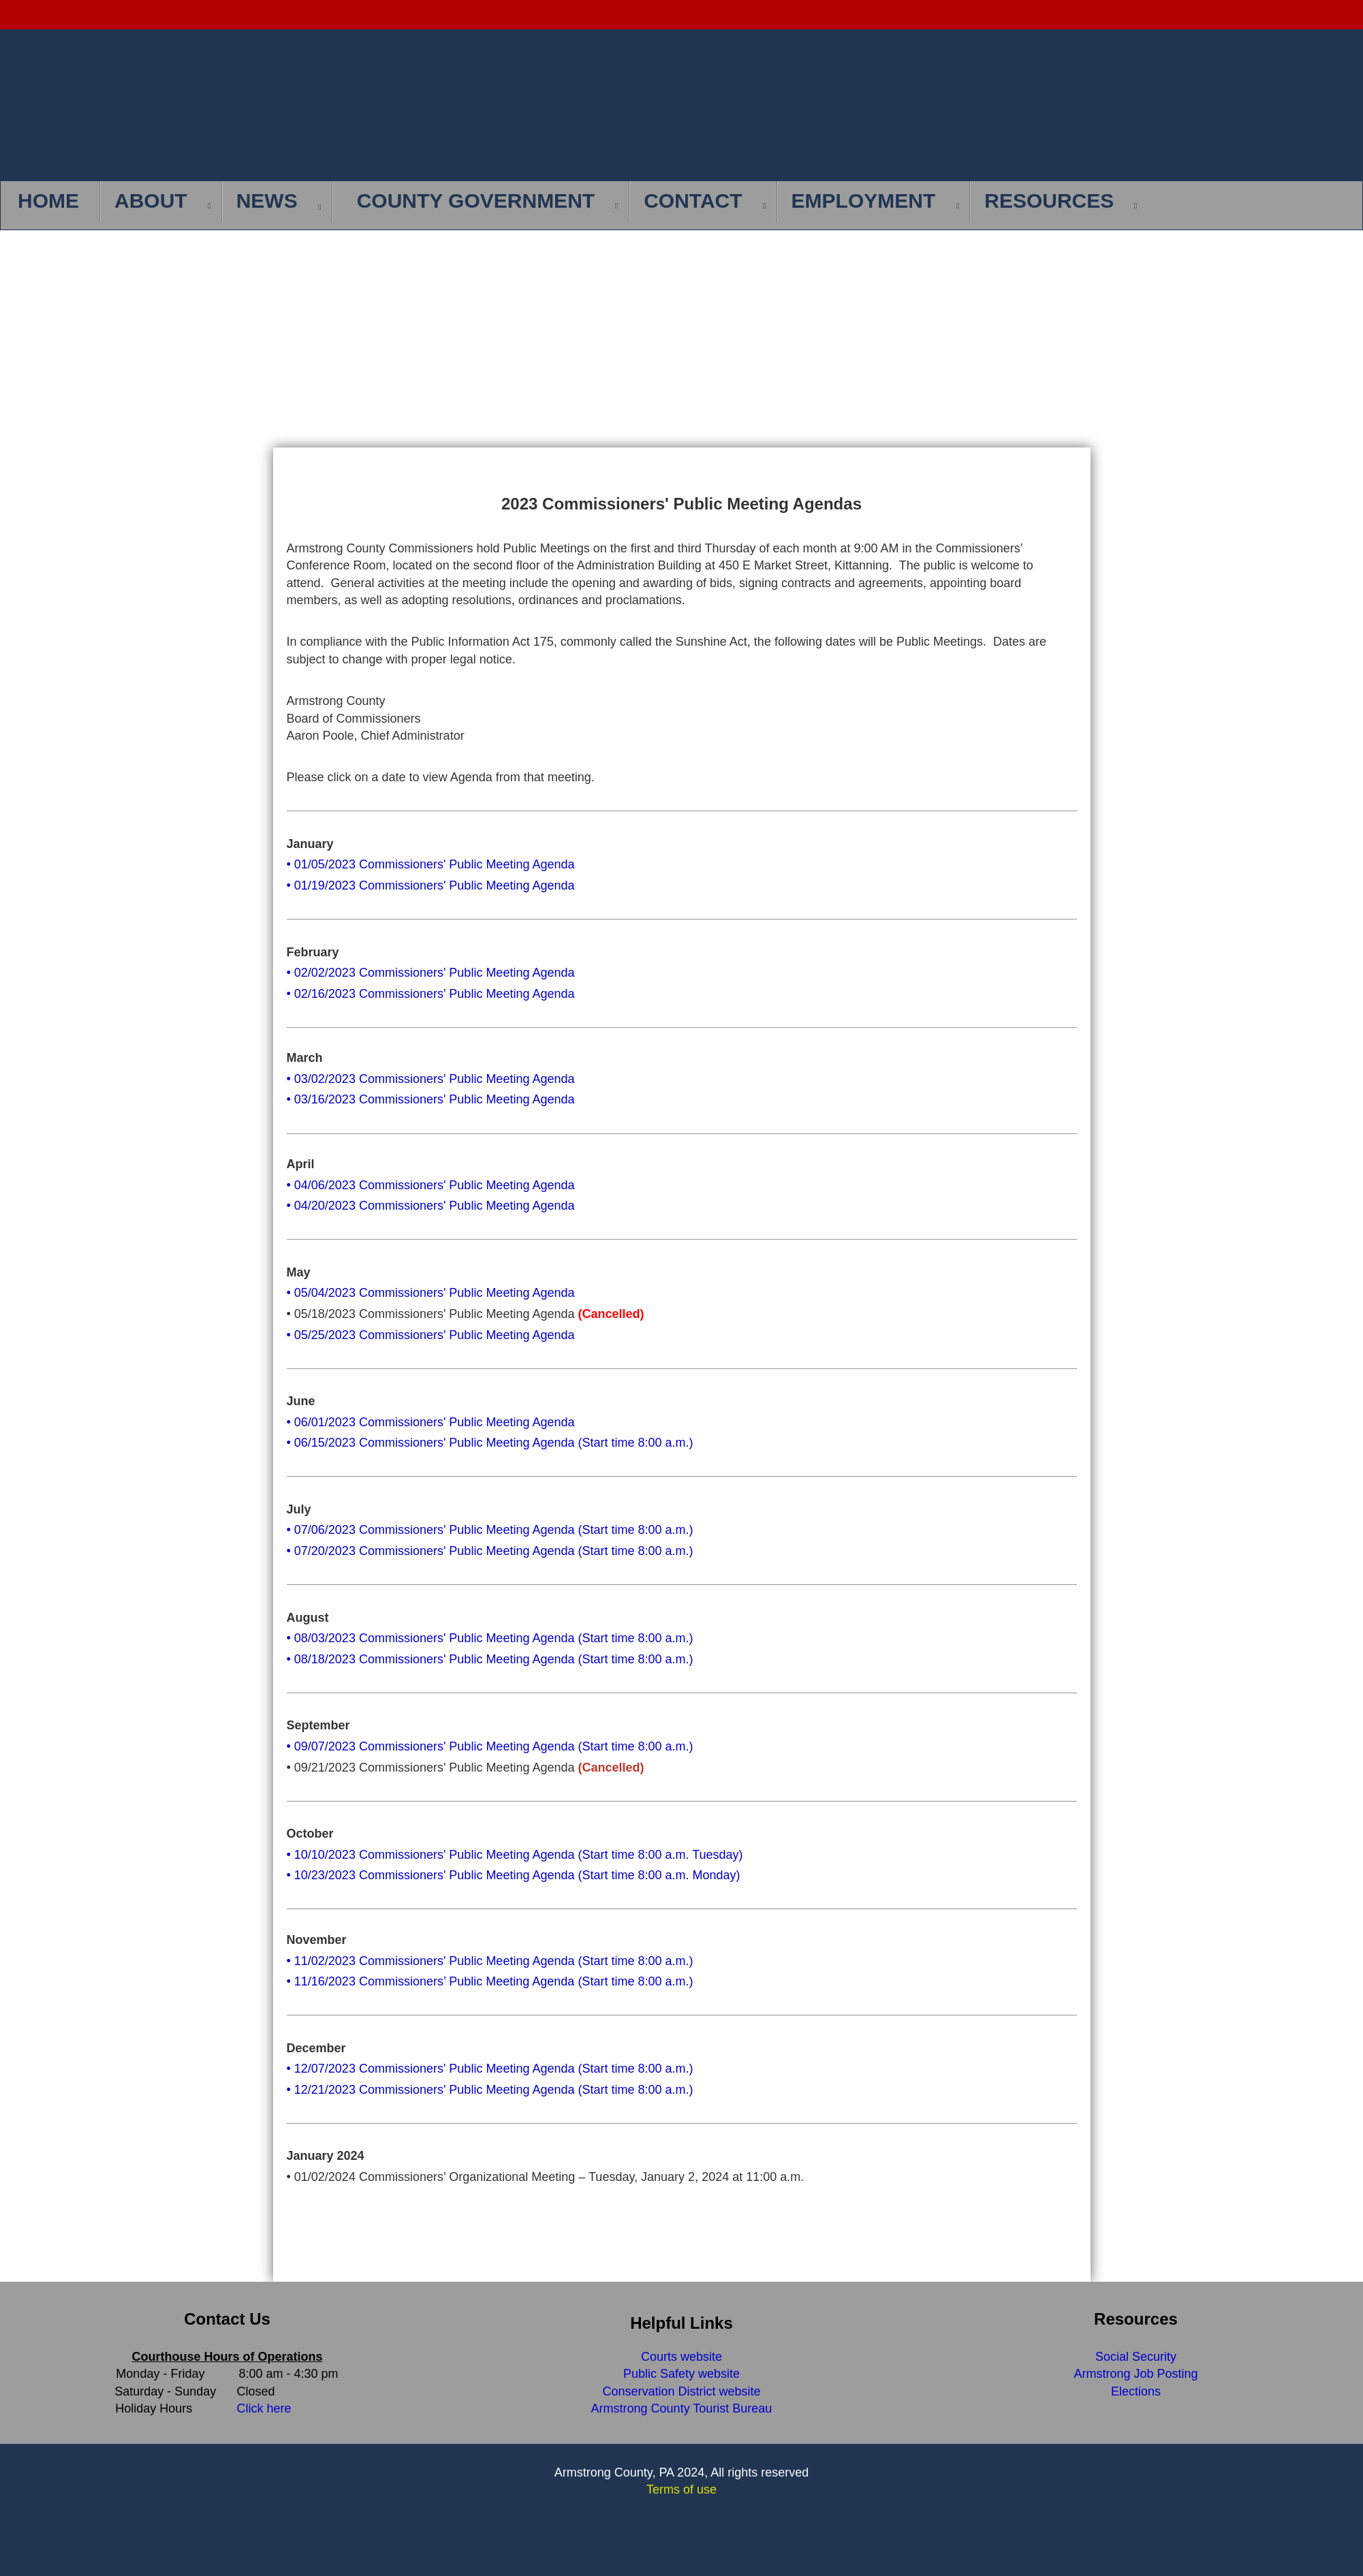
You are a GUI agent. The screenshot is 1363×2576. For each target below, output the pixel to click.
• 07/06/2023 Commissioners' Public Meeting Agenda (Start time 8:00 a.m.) (490, 1530)
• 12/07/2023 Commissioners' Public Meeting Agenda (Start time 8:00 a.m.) (490, 2068)
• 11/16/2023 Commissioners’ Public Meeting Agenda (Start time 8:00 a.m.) (490, 1981)
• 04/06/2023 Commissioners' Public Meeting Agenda (431, 1185)
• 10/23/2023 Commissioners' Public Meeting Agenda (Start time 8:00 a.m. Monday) (513, 1875)
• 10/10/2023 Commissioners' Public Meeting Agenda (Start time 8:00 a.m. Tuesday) (515, 1855)
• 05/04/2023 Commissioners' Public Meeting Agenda (431, 1293)
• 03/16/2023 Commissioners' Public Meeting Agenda (431, 1099)
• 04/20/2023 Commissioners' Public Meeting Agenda (431, 1205)
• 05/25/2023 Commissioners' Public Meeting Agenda (431, 1335)
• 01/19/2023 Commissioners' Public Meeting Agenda (431, 885)
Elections (1136, 2391)
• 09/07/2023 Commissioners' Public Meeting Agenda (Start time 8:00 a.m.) (490, 1746)
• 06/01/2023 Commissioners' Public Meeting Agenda (431, 1422)
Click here (263, 2408)
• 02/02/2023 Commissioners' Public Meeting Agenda (431, 972)
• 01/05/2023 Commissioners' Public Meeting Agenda (431, 864)
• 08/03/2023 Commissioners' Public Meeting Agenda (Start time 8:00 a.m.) (490, 1638)
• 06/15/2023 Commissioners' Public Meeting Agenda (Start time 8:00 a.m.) (490, 1442)
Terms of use (681, 2489)
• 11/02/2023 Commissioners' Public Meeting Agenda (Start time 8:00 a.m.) (490, 1961)
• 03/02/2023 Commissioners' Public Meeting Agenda (431, 1079)
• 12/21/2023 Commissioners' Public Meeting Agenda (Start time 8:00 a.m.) (490, 2089)
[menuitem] (52, 201)
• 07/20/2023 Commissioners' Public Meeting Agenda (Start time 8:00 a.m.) (490, 1551)
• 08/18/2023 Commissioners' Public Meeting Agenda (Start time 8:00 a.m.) (490, 1659)
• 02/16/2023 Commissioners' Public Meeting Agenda (431, 994)
